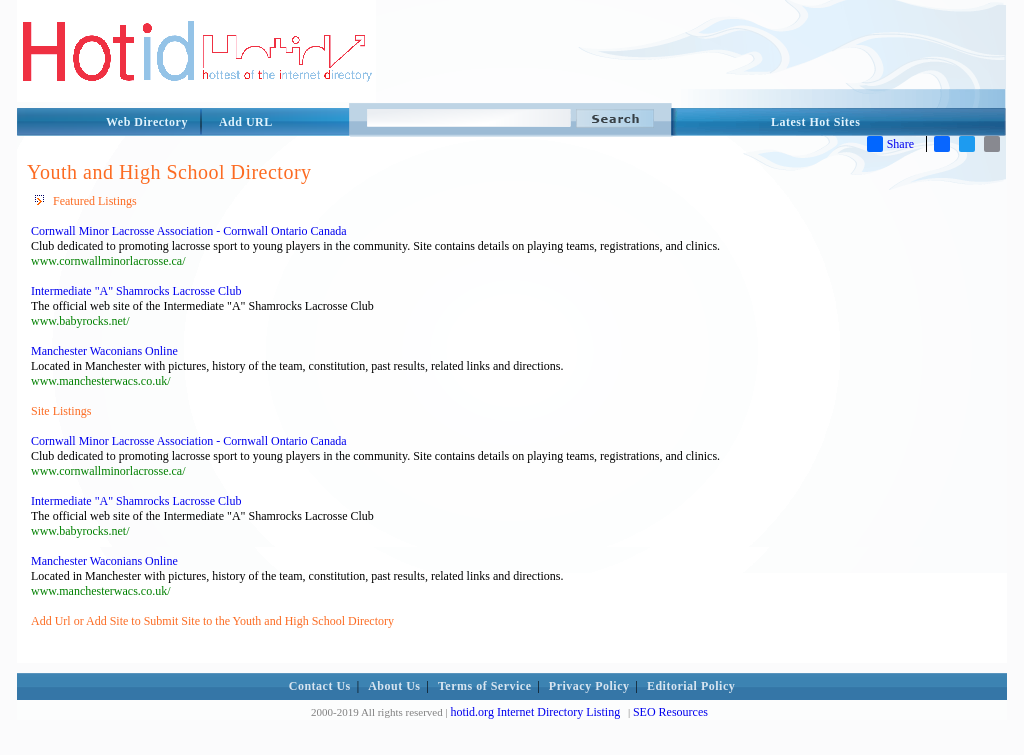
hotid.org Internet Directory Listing (535, 712)
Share (890, 144)
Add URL (246, 122)
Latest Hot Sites (815, 122)
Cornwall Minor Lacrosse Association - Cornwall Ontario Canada (189, 231)
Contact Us (320, 686)
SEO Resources (670, 712)
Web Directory (147, 122)
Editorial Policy (691, 686)
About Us (394, 686)
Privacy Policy (589, 686)
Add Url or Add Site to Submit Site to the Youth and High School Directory (212, 621)
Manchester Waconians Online (104, 351)
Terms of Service (485, 686)
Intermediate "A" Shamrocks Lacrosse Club (136, 291)
